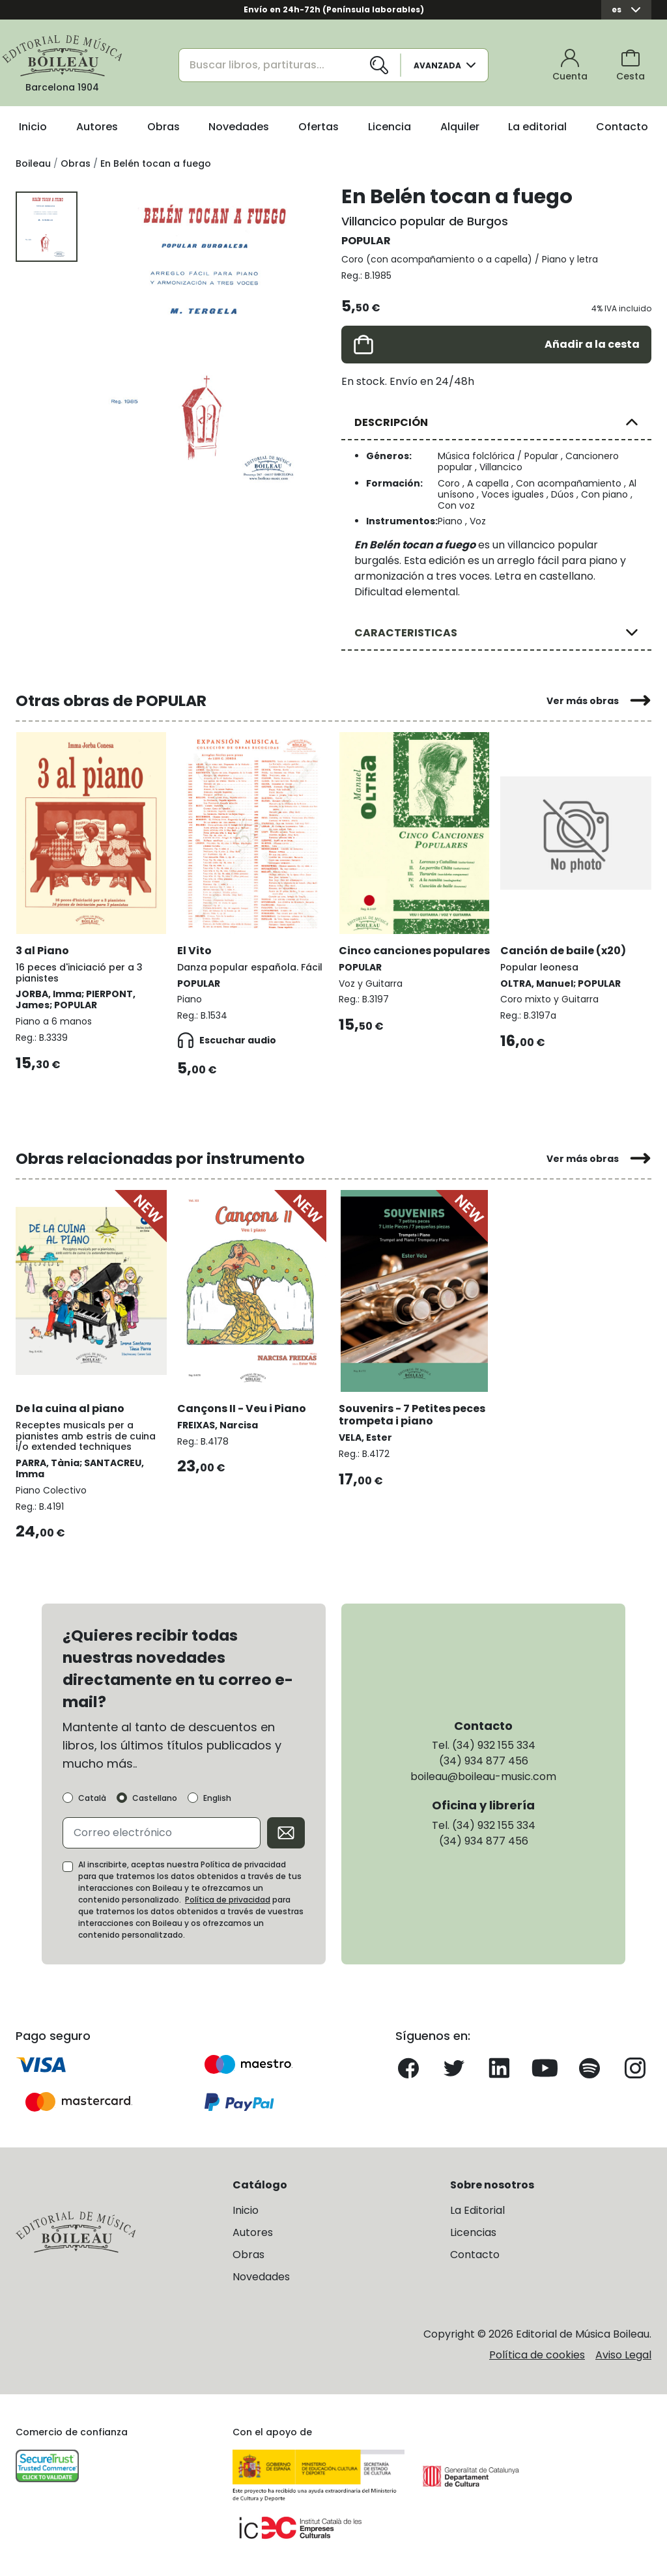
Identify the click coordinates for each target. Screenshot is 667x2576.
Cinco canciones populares (414, 950)
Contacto (622, 126)
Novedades (238, 126)
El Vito (194, 950)
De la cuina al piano (70, 1408)
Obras (163, 126)
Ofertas (318, 126)
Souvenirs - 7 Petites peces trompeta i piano (412, 1414)
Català (92, 1798)
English (217, 1798)
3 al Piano (42, 950)
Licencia (389, 126)
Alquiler (459, 126)
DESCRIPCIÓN (391, 422)
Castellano (154, 1798)
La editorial (537, 126)
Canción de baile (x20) (563, 950)
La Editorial (477, 2210)
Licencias (473, 2232)
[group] (209, 341)
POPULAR (366, 240)
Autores (97, 126)
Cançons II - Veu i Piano (241, 1408)
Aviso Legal (623, 2354)
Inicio (33, 126)
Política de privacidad (227, 1899)
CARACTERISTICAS (405, 632)
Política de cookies (537, 2354)
